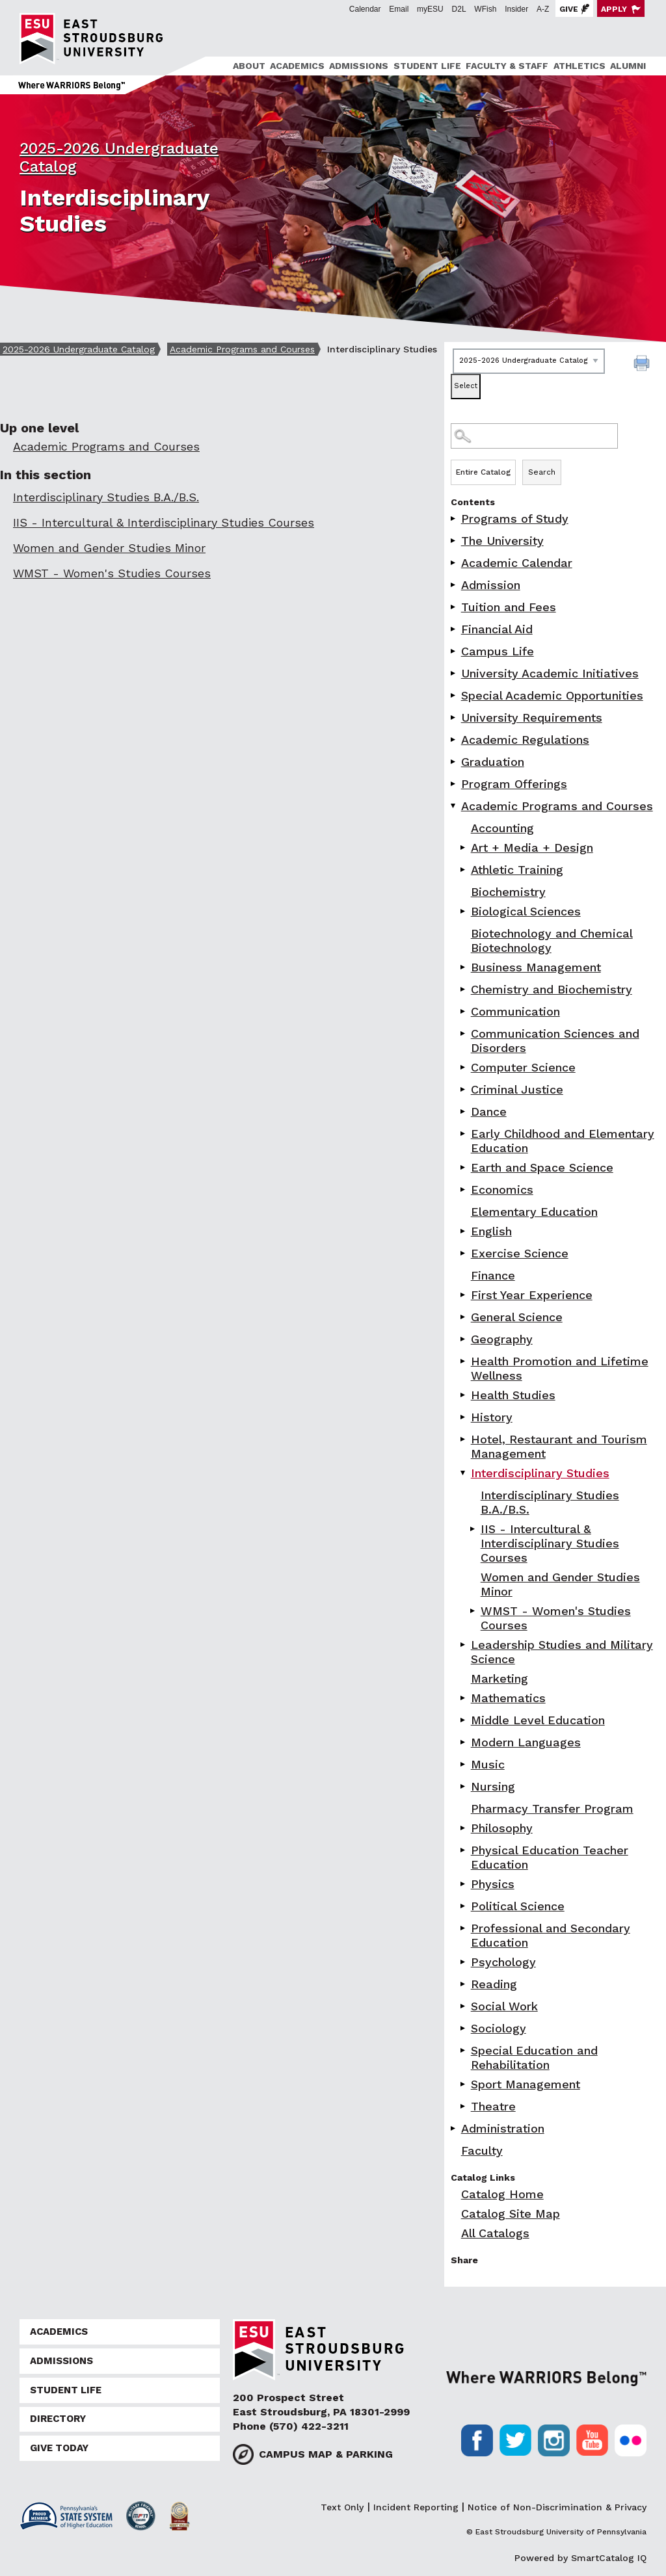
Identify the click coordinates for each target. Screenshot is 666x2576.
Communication (515, 1011)
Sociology (498, 2028)
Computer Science (523, 1067)
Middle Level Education (538, 1720)
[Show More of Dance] (463, 1111)
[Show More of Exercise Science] (463, 1253)
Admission (490, 585)
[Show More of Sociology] (463, 2028)
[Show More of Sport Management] (463, 2084)
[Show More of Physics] (463, 1884)
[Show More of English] (463, 1231)
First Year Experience (532, 1295)
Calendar (365, 9)
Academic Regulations (525, 739)
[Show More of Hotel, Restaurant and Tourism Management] (463, 1439)
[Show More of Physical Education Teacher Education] (463, 1850)
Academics (297, 65)
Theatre (493, 2106)
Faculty (482, 2150)
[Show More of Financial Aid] (454, 629)
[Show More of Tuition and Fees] (454, 607)
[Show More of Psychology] (463, 1962)
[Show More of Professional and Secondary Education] (463, 1928)
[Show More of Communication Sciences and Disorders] (463, 1033)
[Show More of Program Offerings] (454, 783)
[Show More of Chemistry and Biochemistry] (463, 989)
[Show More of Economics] (463, 1189)
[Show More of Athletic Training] (463, 869)
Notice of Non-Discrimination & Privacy (557, 2507)
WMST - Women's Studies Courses (556, 1618)
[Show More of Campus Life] (454, 651)
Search (541, 472)
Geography (502, 1339)
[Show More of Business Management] (463, 967)
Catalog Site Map (510, 2213)
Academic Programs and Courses (242, 349)
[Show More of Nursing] (463, 1786)
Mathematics (508, 1698)
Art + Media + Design (532, 847)
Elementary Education (534, 1211)
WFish (485, 9)
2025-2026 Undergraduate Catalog (79, 349)
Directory (58, 2419)
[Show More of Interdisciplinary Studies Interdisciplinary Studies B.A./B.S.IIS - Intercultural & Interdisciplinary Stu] (463, 1473)
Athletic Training (517, 869)
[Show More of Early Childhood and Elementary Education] (463, 1133)
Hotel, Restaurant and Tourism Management (559, 1446)
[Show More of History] (463, 1417)
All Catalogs (495, 2233)
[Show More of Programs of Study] (454, 518)
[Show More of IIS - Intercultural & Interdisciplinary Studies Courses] (473, 1529)
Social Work (504, 2006)
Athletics (579, 65)
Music (488, 1764)
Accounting (502, 828)
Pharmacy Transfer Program (552, 1808)
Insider (516, 9)
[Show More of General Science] (463, 1317)
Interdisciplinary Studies (540, 1473)
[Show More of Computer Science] (463, 1067)
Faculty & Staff (507, 65)
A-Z (543, 9)
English (491, 1231)
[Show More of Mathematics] (463, 1698)
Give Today (59, 2448)
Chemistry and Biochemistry (551, 989)
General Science (517, 1317)
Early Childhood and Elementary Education (562, 1141)
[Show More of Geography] (463, 1339)
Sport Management (525, 2084)
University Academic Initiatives (550, 673)
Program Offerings (514, 784)
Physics (492, 1884)
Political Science (518, 1906)
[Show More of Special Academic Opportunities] (454, 695)
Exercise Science (519, 1253)
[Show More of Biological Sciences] (463, 911)
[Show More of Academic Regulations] (454, 739)
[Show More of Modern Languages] (463, 1742)
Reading (494, 1984)
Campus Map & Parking (326, 2454)
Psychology (503, 1962)
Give (568, 9)
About (249, 65)
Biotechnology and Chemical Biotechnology (552, 940)
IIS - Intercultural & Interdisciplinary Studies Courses (550, 1543)
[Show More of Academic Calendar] (454, 562)
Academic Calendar (516, 563)
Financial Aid (497, 629)
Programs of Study (514, 518)
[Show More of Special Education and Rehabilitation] (463, 2050)
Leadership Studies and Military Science (562, 1652)
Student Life (427, 65)
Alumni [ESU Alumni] (628, 65)
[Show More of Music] (463, 1764)
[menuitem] (246, 66)
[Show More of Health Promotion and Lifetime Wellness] (463, 1361)
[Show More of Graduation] (454, 761)
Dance (489, 1111)
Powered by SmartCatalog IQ (580, 2558)
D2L (459, 9)
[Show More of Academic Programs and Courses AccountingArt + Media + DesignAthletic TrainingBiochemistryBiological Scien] (454, 806)
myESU (430, 9)
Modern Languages (526, 1742)
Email (398, 9)
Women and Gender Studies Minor (560, 1584)
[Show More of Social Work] (463, 2006)
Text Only (342, 2507)
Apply (614, 9)
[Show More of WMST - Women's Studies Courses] (473, 1610)
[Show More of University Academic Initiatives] (454, 673)
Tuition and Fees (508, 607)
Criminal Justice (517, 1089)
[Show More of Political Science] (463, 1906)
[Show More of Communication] (463, 1011)
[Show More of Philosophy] (463, 1828)
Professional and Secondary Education (550, 1935)
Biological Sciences (526, 911)
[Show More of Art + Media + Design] (463, 847)
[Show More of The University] (454, 540)
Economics (502, 1189)
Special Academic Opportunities (552, 695)
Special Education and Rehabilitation (534, 2057)
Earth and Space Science (542, 1167)
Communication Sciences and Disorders (555, 1041)
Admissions (358, 65)
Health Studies (513, 1395)
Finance (493, 1275)
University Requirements (531, 717)
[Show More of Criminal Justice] (463, 1089)
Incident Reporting (416, 2507)
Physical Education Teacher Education (549, 1857)
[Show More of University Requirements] (454, 717)
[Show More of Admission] (454, 585)
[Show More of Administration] (454, 2128)
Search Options (555, 459)
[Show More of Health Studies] (463, 1395)
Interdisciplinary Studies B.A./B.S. (550, 1502)
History (492, 1417)
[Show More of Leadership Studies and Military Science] (463, 1644)
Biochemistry (508, 892)
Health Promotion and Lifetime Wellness (559, 1368)
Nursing (493, 1786)
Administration (502, 2128)
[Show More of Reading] (463, 1984)
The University (502, 540)
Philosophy (502, 1828)
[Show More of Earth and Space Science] (463, 1167)
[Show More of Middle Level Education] (463, 1720)
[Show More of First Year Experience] (463, 1295)
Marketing (499, 1678)
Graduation (492, 762)
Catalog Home (502, 2194)
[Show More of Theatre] (463, 2106)
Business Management (536, 967)
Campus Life (497, 651)
